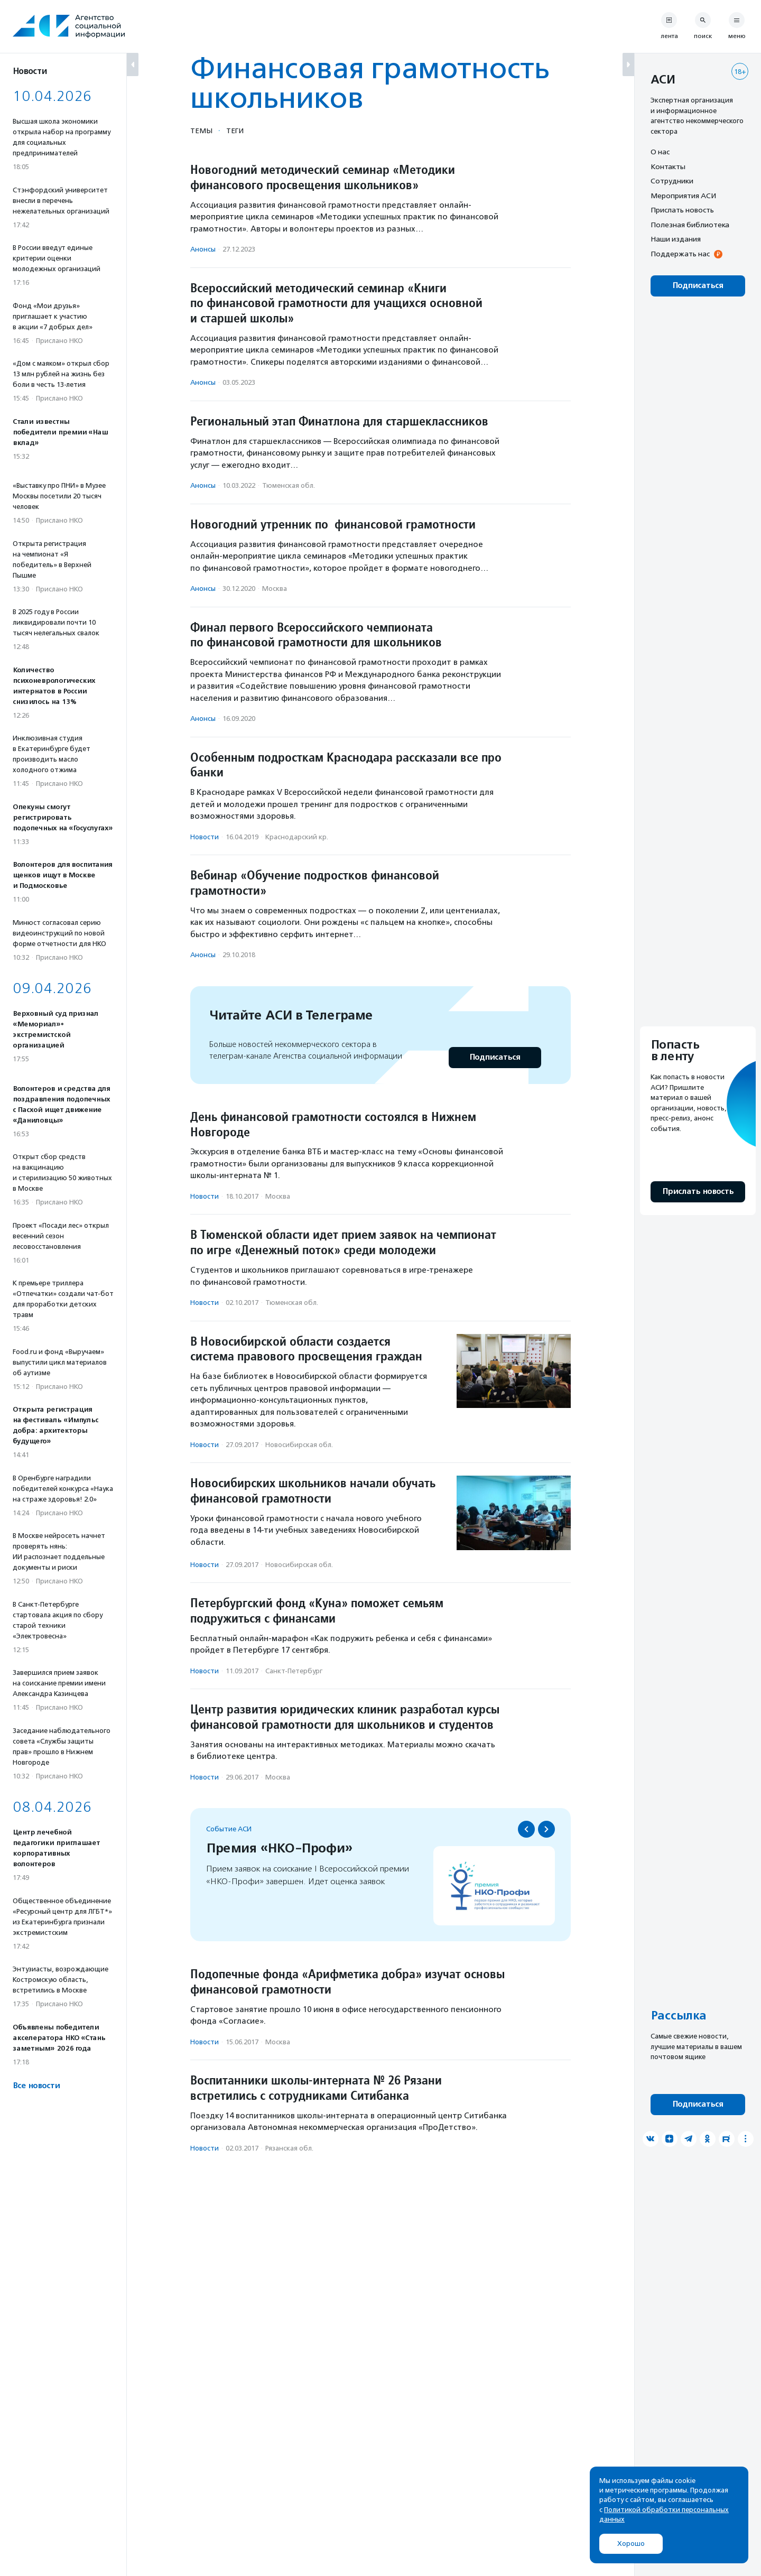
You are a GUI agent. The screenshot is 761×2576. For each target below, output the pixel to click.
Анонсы (203, 249)
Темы (201, 130)
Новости (204, 837)
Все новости (36, 2086)
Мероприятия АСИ (683, 195)
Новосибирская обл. (299, 1445)
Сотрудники (672, 181)
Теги (235, 130)
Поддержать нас (680, 253)
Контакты (668, 166)
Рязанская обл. (289, 2148)
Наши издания (676, 239)
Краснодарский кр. (296, 837)
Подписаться (495, 1057)
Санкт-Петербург (293, 1671)
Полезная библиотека (690, 224)
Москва (274, 588)
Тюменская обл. (288, 485)
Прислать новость (682, 210)
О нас (660, 151)
